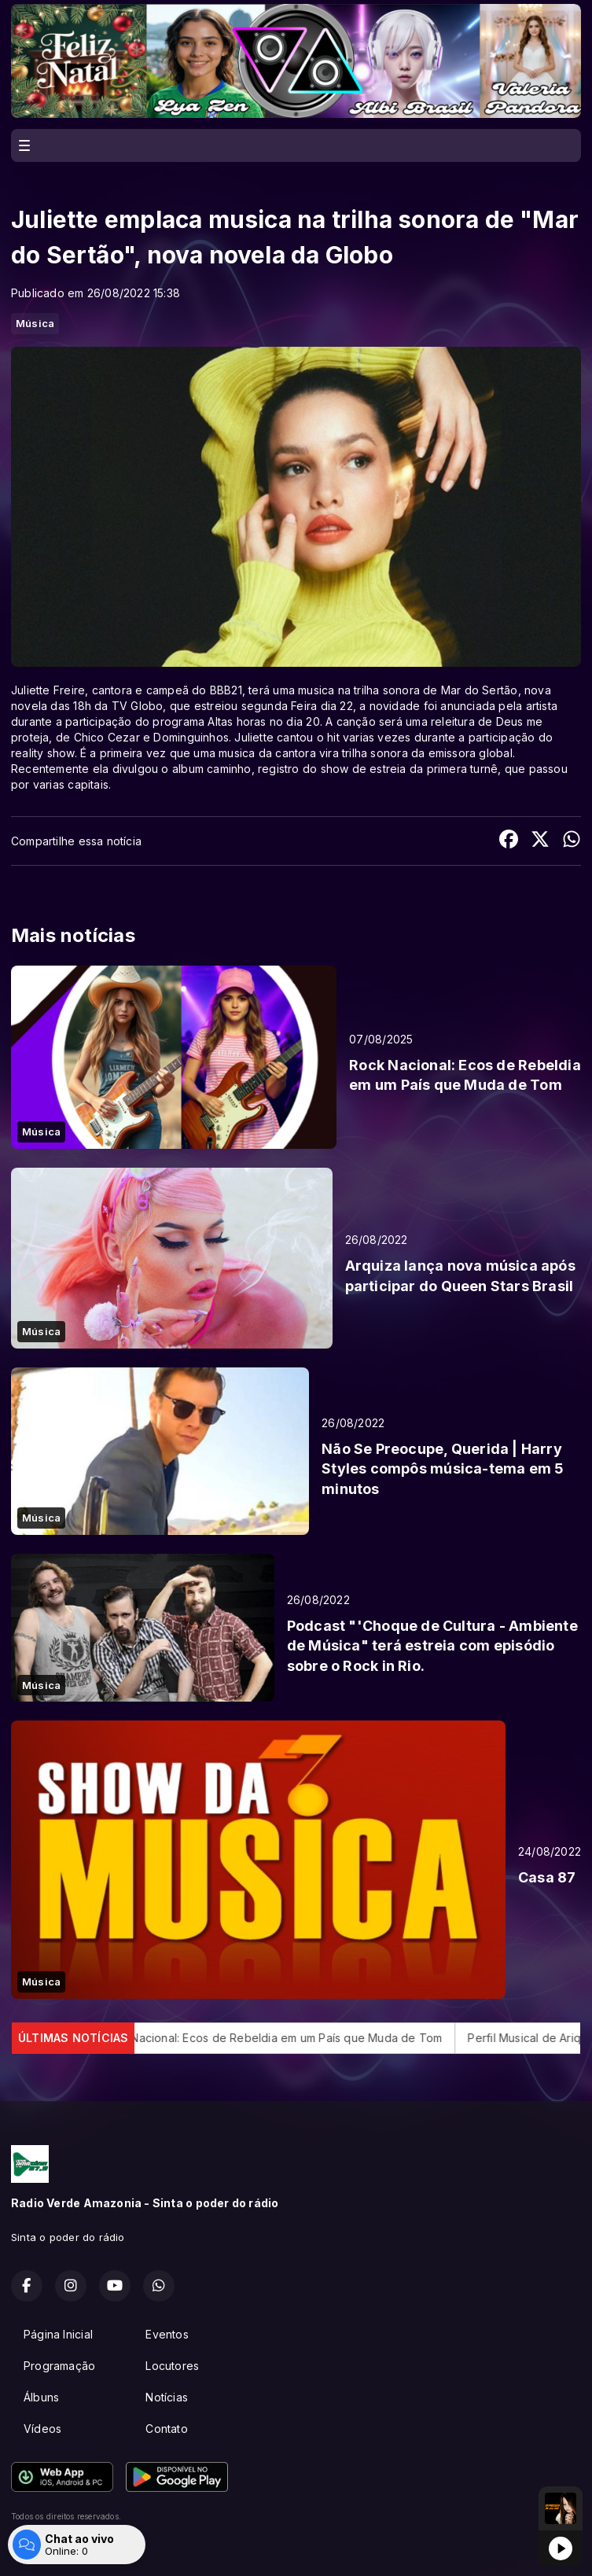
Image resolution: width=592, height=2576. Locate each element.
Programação (59, 2365)
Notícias (166, 2397)
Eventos (166, 2334)
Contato (166, 2428)
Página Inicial (58, 2334)
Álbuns (41, 2397)
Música (35, 323)
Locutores (172, 2365)
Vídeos (42, 2428)
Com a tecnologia (65, 2546)
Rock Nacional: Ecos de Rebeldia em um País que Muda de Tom (288, 2037)
